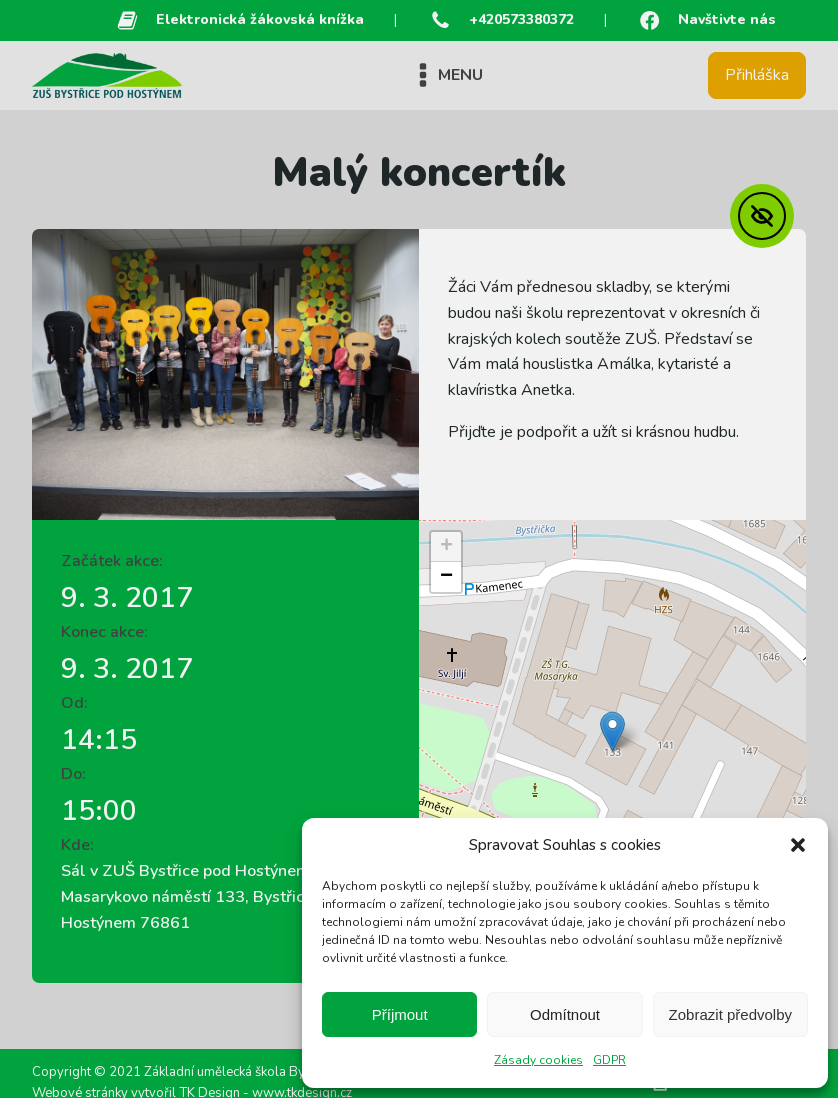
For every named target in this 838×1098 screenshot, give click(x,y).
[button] (798, 845)
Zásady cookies (538, 1060)
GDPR (609, 1060)
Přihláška (757, 75)
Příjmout (400, 1014)
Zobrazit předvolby (730, 1014)
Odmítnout (565, 1014)
